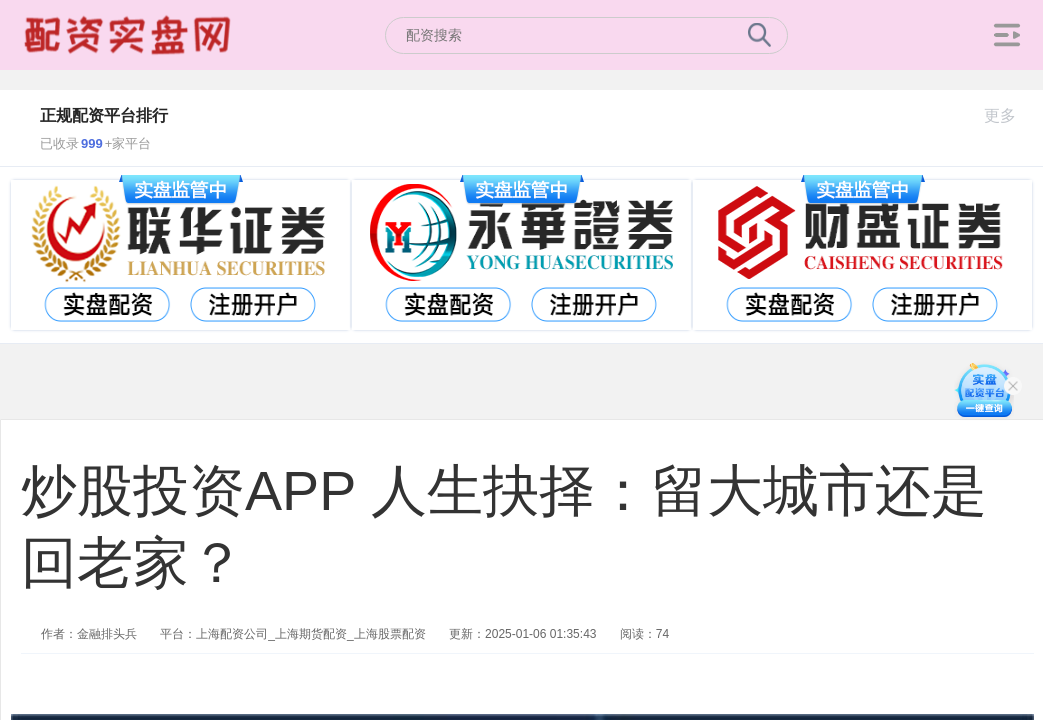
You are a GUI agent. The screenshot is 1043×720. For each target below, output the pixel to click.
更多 (1008, 115)
